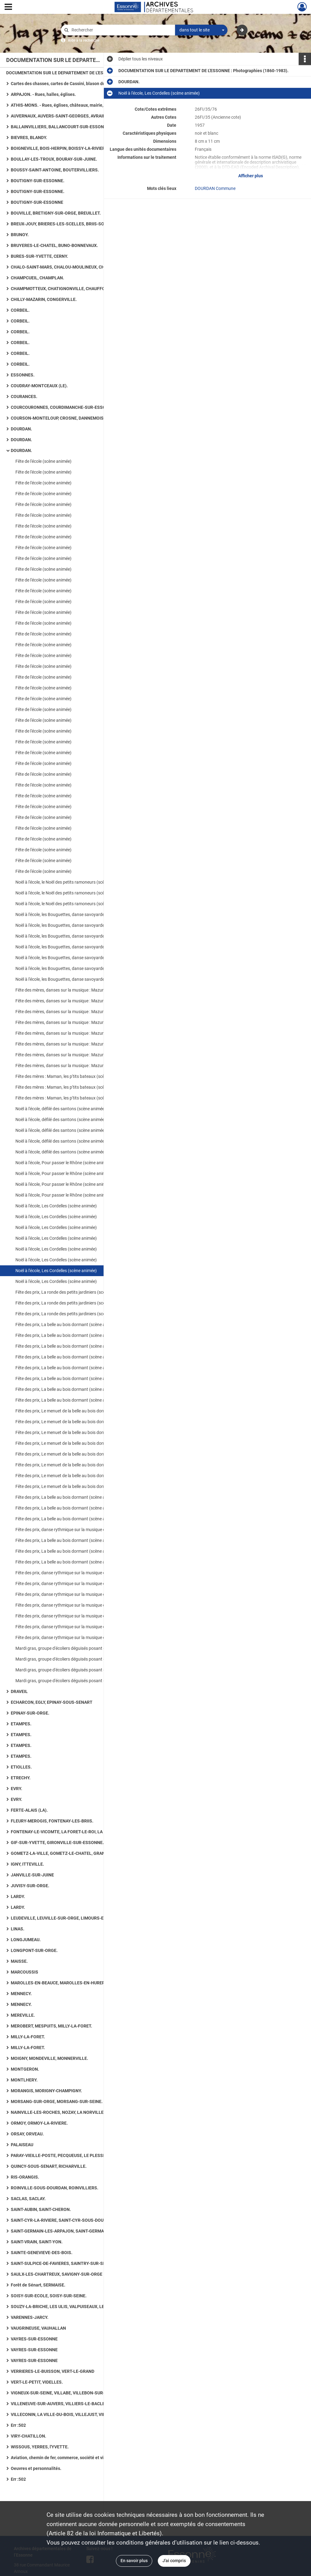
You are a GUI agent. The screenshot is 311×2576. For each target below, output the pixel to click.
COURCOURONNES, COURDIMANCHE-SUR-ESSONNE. (63, 407)
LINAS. (17, 1928)
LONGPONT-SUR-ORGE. (34, 1950)
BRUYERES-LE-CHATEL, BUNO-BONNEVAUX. (54, 245)
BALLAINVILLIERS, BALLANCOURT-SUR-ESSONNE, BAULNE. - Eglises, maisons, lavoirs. (72, 126)
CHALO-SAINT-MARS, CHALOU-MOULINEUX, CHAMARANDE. (70, 267)
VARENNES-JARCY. (29, 2317)
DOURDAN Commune (215, 188)
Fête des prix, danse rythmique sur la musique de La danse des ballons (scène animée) (77, 1529)
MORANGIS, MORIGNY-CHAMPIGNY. (46, 2090)
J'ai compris (174, 2560)
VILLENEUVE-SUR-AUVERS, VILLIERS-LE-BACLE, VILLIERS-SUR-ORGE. (72, 2403)
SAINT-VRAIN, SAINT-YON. (37, 2241)
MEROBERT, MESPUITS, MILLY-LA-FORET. (51, 2025)
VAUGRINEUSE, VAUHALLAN (38, 2328)
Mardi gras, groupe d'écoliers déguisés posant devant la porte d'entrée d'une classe (77, 1648)
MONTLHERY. (24, 2079)
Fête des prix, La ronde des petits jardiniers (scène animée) (70, 1292)
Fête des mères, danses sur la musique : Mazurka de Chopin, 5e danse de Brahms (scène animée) (77, 990)
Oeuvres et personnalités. (36, 2468)
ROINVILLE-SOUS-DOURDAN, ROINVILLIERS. (54, 2187)
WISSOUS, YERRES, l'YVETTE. (40, 2446)
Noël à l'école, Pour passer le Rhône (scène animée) (63, 1162)
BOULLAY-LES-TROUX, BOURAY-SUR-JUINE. (54, 159)
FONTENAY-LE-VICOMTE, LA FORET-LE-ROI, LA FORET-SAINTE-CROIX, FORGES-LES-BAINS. (72, 1831)
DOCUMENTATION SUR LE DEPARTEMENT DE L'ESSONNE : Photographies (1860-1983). (67, 72)
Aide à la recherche (83, 40)
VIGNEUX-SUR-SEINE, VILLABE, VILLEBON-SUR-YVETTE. (66, 2392)
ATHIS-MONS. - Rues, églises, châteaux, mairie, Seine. (64, 105)
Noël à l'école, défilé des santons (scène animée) (60, 1108)
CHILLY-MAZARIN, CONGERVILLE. (44, 299)
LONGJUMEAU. (26, 1939)
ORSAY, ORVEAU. (27, 2133)
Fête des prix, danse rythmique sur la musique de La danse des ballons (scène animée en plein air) (77, 1615)
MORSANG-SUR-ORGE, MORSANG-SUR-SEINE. (57, 2101)
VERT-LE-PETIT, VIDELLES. (37, 2382)
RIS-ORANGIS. (25, 2177)
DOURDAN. (21, 428)
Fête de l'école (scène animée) (43, 461)
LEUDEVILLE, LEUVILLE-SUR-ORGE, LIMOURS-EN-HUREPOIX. (70, 1918)
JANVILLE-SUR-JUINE (32, 1874)
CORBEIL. (20, 310)
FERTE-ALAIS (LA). (29, 1810)
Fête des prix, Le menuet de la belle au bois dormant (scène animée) (77, 1410)
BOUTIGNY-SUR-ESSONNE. (37, 180)
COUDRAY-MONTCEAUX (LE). (39, 385)
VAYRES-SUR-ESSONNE (34, 2338)
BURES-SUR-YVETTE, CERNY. (39, 256)
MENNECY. (21, 1993)
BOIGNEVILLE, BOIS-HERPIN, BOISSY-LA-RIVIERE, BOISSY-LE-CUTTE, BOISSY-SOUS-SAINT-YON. (72, 148)
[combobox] (201, 30)
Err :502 (18, 2425)
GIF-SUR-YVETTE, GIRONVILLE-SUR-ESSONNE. (57, 1842)
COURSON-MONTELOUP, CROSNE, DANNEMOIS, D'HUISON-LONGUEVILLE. (72, 418)
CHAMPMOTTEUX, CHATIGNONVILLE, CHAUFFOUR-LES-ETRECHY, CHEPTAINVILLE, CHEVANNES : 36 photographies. (72, 288)
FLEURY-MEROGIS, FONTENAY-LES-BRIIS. (52, 1820)
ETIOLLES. (21, 1767)
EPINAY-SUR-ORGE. (30, 1713)
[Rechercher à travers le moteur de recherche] (121, 30)
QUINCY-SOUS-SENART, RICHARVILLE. (49, 2166)
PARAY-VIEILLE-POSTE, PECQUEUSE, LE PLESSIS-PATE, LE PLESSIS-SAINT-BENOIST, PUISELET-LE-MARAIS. (72, 2155)
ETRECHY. (21, 1777)
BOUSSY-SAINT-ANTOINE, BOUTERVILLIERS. (55, 169)
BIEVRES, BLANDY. (29, 137)
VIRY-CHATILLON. (28, 2436)
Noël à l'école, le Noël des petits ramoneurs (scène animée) (70, 882)
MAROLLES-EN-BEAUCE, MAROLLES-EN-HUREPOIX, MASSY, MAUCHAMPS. (72, 1982)
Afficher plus (250, 175)
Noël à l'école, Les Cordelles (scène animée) (56, 1205)
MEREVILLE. (23, 2015)
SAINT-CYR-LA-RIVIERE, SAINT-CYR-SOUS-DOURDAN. (63, 2220)
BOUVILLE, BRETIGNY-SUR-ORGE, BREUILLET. (56, 213)
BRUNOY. (20, 234)
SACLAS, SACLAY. (28, 2198)
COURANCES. (24, 396)
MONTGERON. (25, 2069)
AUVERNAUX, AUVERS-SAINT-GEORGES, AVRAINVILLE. (64, 115)
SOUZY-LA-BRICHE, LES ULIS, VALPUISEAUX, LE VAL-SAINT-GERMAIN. (72, 2306)
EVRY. (16, 1788)
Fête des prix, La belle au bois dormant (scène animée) (66, 1324)
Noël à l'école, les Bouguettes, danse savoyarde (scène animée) (74, 914)
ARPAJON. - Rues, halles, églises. (43, 94)
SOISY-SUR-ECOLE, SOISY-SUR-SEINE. (49, 2295)
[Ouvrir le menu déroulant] (8, 7)
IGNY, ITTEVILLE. (27, 1864)
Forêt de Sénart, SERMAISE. (38, 2284)
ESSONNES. (23, 374)
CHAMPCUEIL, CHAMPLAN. (37, 277)
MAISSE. (19, 1961)
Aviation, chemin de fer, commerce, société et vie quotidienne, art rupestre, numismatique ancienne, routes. (72, 2457)
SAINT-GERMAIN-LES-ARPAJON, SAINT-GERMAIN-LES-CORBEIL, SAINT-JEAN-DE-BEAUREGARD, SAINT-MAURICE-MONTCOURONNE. (72, 2231)
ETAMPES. (21, 1723)
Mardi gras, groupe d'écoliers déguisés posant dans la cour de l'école (77, 1669)
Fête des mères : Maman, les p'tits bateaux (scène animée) (70, 1076)
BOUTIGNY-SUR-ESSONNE (37, 202)
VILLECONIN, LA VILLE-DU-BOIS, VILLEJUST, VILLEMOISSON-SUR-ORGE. (72, 2414)
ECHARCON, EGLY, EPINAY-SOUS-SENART (51, 1702)
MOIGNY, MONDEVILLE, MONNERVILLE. (49, 2058)
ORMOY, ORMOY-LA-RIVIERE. (39, 2123)
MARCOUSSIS (24, 1972)
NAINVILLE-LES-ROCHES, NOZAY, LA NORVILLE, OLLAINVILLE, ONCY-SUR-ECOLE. (72, 2112)
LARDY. (18, 1896)
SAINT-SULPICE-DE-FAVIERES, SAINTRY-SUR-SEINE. (62, 2263)
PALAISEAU (22, 2144)
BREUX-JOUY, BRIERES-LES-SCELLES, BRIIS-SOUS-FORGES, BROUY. (72, 223)
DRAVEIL (19, 1691)
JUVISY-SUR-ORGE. (30, 1885)
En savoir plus (134, 2560)
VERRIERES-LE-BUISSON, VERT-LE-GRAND (52, 2371)
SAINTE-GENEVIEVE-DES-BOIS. (41, 2252)
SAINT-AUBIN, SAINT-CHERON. (41, 2209)
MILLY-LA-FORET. (28, 2036)
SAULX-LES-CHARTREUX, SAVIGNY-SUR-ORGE (56, 2274)
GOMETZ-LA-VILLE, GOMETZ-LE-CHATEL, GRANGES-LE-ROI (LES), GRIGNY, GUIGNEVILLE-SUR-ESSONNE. (72, 1853)
